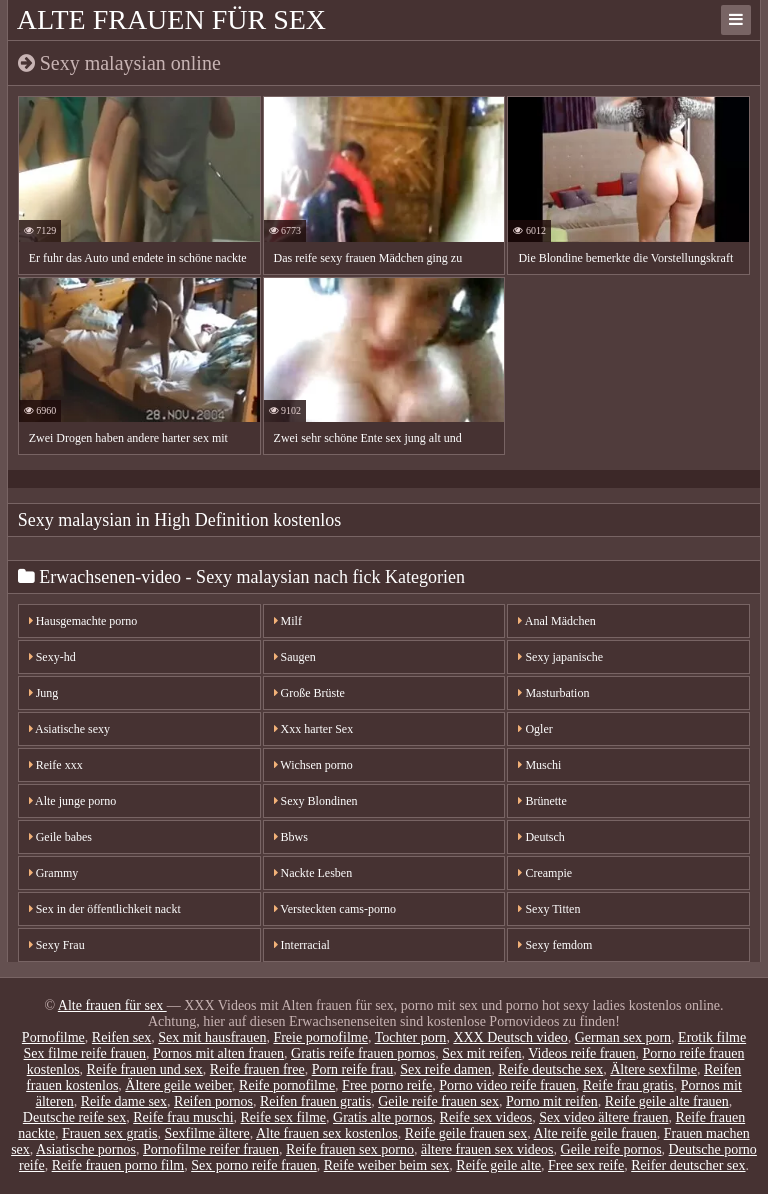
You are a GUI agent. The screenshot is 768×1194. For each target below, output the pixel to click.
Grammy (54, 873)
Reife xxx (56, 765)
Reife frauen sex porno (350, 1149)
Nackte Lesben (313, 873)
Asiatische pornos (86, 1149)
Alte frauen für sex (171, 19)
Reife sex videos (486, 1117)
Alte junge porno (73, 801)
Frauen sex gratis (110, 1133)
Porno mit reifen (552, 1101)
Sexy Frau (57, 945)
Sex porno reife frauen (254, 1165)
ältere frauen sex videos (487, 1149)
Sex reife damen (445, 1069)
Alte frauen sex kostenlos (327, 1133)
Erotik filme (712, 1037)
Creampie (545, 873)
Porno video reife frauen (507, 1085)
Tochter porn (411, 1037)
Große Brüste (309, 693)
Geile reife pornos (611, 1149)
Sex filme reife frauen (85, 1053)
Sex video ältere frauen (603, 1117)
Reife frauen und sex (145, 1069)
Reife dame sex (124, 1101)
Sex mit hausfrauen (212, 1037)
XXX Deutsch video (510, 1037)
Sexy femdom (555, 945)
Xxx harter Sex (314, 729)
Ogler (535, 729)
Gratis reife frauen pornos (363, 1053)
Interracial (302, 945)
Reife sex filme (284, 1117)
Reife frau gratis (628, 1085)
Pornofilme (53, 1037)
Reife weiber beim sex (387, 1165)
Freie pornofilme (320, 1037)
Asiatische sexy (69, 729)
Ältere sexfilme (653, 1069)
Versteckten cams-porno (335, 909)
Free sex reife (586, 1165)
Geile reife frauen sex (438, 1101)
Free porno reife (387, 1085)
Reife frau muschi (183, 1117)
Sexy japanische (560, 657)
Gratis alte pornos (383, 1117)
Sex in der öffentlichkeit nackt (105, 909)
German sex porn (623, 1037)
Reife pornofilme (287, 1085)
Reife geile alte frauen (667, 1101)
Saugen (295, 657)
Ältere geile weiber (178, 1085)
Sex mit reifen (481, 1053)
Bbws (291, 837)
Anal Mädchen (556, 621)
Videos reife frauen (581, 1053)
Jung (44, 693)
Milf (288, 621)
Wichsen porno (313, 765)
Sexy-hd (52, 657)
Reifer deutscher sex (688, 1165)
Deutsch (541, 837)
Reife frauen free (257, 1069)
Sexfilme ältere (207, 1133)
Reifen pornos (213, 1101)
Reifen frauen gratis (315, 1101)
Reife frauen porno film (118, 1165)
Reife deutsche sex (550, 1069)
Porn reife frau (353, 1069)
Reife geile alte (498, 1165)
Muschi (539, 765)
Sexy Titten (549, 909)
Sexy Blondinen (316, 801)
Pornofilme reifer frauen (211, 1149)
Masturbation (553, 693)
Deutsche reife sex (74, 1117)
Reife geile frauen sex (466, 1133)
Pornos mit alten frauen (218, 1053)
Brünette (542, 801)
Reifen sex (121, 1037)
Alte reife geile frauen (595, 1133)
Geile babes (60, 837)
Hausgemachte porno (83, 621)
